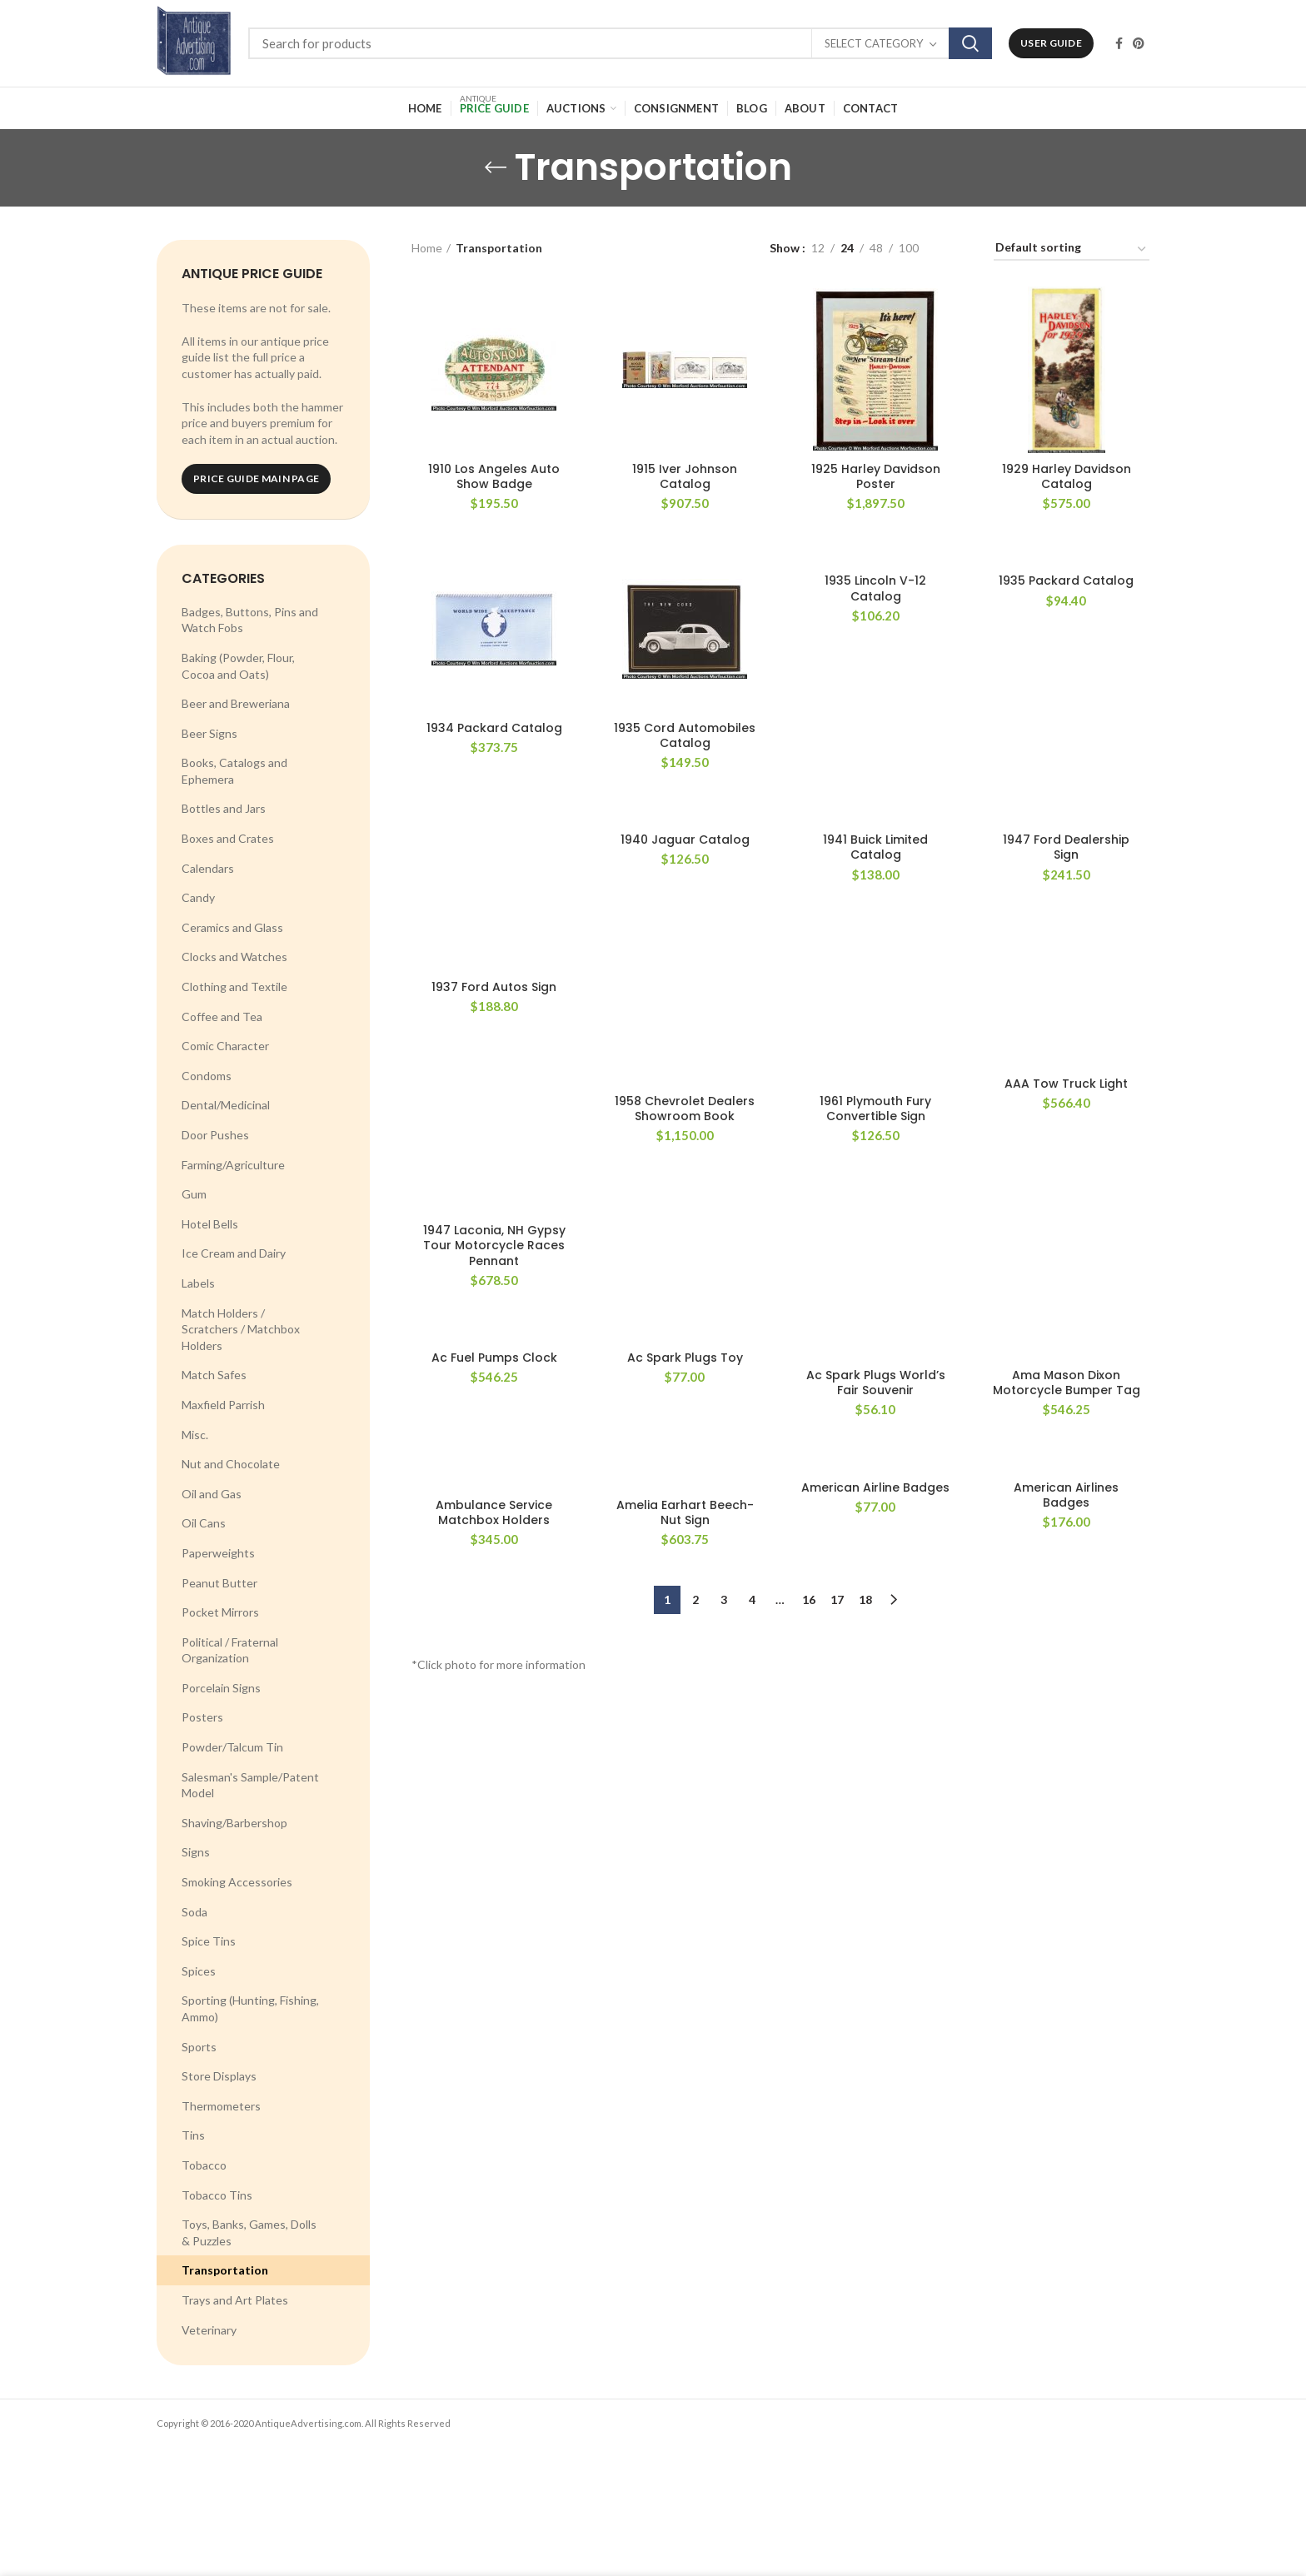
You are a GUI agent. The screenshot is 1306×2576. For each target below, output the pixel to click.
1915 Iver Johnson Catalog (684, 476)
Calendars (208, 868)
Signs (196, 1852)
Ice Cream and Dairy (234, 1253)
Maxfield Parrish (223, 1405)
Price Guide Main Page (256, 478)
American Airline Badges (875, 1487)
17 (837, 1599)
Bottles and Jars (224, 808)
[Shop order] (1071, 250)
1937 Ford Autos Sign (493, 986)
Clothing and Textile (234, 986)
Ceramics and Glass (232, 927)
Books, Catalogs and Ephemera (234, 770)
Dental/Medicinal (226, 1105)
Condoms (207, 1076)
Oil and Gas (212, 1494)
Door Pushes (215, 1135)
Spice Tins (209, 1941)
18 (865, 1599)
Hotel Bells (210, 1224)
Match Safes (214, 1375)
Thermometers (221, 2106)
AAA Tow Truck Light (1066, 1083)
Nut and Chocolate (231, 1464)
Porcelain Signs (221, 1688)
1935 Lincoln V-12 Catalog (875, 588)
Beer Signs (209, 733)
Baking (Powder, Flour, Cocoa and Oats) (238, 665)
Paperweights (218, 1553)
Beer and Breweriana (236, 703)
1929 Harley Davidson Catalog (1066, 476)
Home (426, 248)
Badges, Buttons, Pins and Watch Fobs (250, 620)
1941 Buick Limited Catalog (875, 847)
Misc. (195, 1435)
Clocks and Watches (234, 956)
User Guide (1051, 43)
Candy (198, 897)
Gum (194, 1194)
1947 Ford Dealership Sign (1066, 847)
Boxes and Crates (228, 838)
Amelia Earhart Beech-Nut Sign (685, 1512)
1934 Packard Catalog (494, 727)
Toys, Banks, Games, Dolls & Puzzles (249, 2232)
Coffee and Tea (222, 1016)
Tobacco (204, 2165)
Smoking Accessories (237, 1882)
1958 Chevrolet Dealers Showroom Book (685, 1109)
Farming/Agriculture (233, 1165)
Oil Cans (204, 1523)
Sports (199, 2047)
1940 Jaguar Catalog (685, 839)
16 (808, 1599)
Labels (198, 1283)
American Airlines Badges (1066, 1495)
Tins (193, 2135)
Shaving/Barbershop (234, 1823)
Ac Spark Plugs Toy (685, 1357)
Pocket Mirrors (220, 1612)
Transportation (225, 2270)
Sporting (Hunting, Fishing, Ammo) (250, 2008)
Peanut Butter (219, 1583)
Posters (202, 1717)
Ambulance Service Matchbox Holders (494, 1512)
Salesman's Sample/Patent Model (250, 1785)
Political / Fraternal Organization (230, 1650)
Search (970, 43)
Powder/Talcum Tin (232, 1747)
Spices (199, 1971)
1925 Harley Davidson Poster (875, 476)
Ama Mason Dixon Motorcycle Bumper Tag (1066, 1383)
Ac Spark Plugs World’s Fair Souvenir (875, 1383)
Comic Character (225, 1046)
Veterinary (209, 2330)
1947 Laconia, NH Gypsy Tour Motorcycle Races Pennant (494, 1245)
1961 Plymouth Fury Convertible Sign (875, 1109)
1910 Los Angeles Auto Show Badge (494, 476)
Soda (194, 1912)
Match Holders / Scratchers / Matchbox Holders (241, 1329)
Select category (874, 43)
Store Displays (219, 2076)
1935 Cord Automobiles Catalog (684, 735)
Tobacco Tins (217, 2195)
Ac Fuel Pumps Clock (494, 1357)
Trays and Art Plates (235, 2300)
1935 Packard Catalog (1066, 580)
